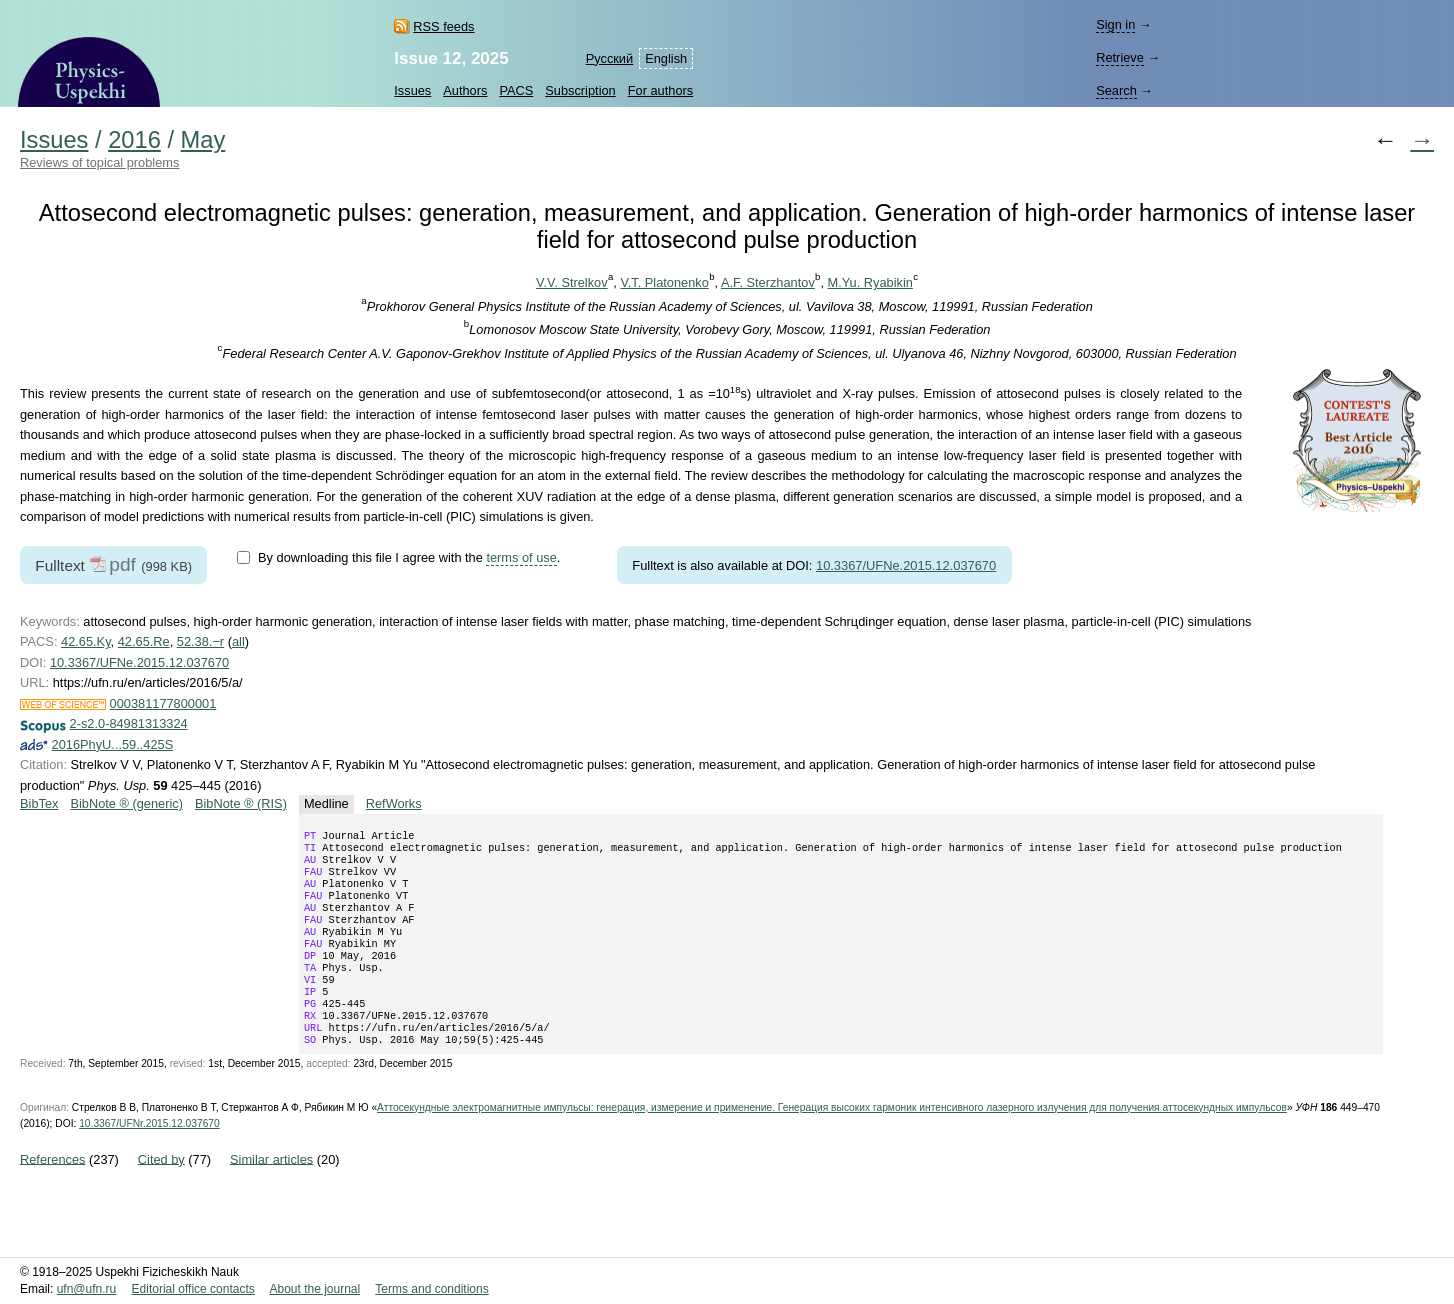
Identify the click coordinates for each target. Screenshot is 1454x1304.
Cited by (161, 1194)
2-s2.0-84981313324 (129, 723)
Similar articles (271, 1194)
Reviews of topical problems (99, 162)
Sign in (1115, 24)
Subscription (580, 90)
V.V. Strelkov (572, 282)
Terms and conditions (431, 1289)
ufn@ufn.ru (87, 1289)
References (52, 1194)
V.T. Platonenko (664, 282)
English (666, 58)
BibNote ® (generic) (126, 803)
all (238, 641)
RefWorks (394, 803)
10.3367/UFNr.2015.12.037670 (149, 1159)
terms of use (521, 557)
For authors (660, 90)
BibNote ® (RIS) (241, 803)
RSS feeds (443, 26)
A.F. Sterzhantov (768, 282)
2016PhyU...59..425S (113, 744)
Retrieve (1120, 57)
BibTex (39, 803)
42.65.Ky (86, 641)
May (203, 140)
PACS (516, 90)
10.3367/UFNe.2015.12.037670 (906, 565)
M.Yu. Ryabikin (870, 282)
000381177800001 (163, 703)
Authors (465, 90)
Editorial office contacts (193, 1289)
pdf (122, 564)
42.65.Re (144, 641)
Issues (412, 90)
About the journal (314, 1289)
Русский (609, 58)
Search (1116, 90)
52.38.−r (200, 641)
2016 (134, 140)
